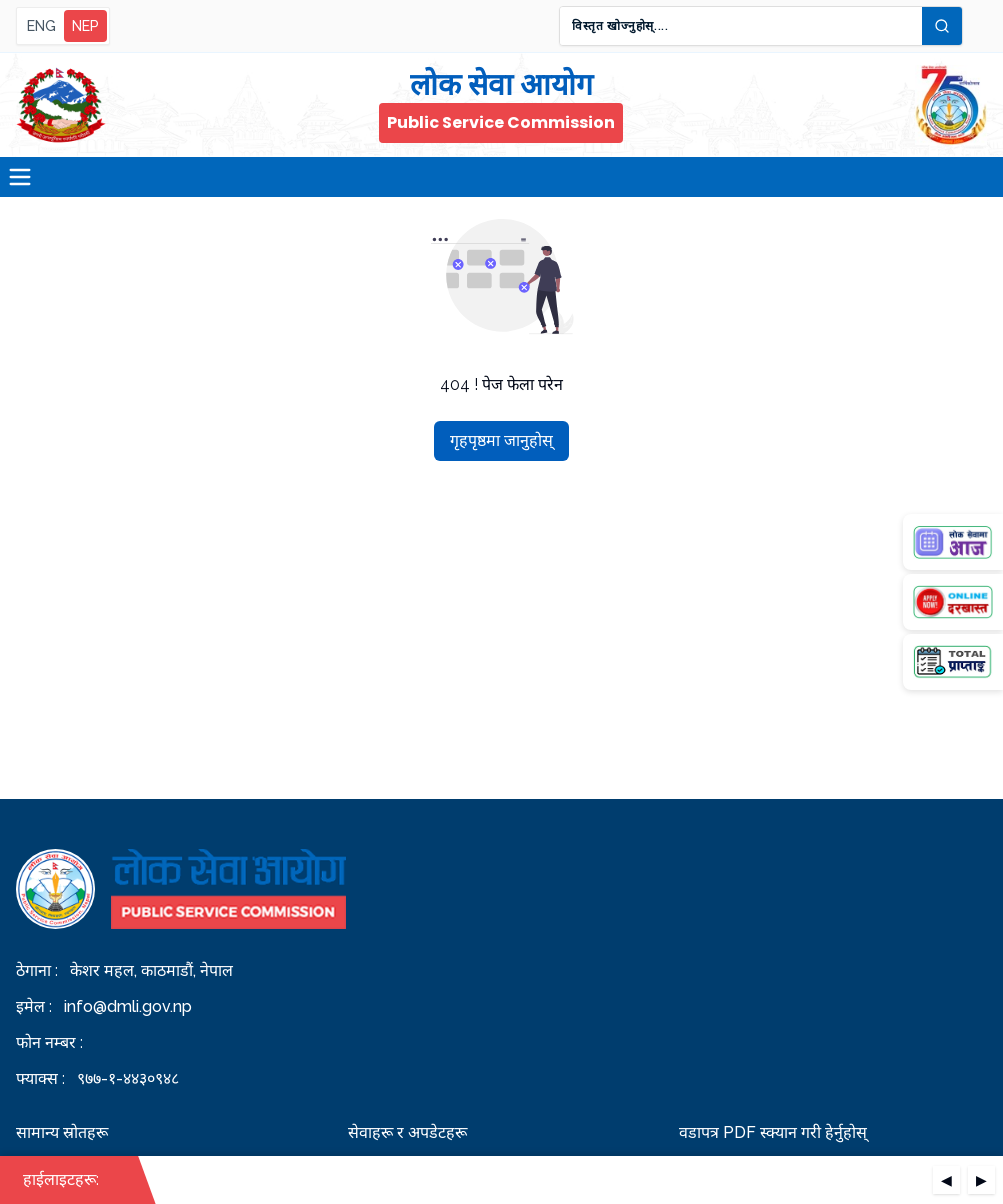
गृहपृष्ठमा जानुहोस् (501, 440)
